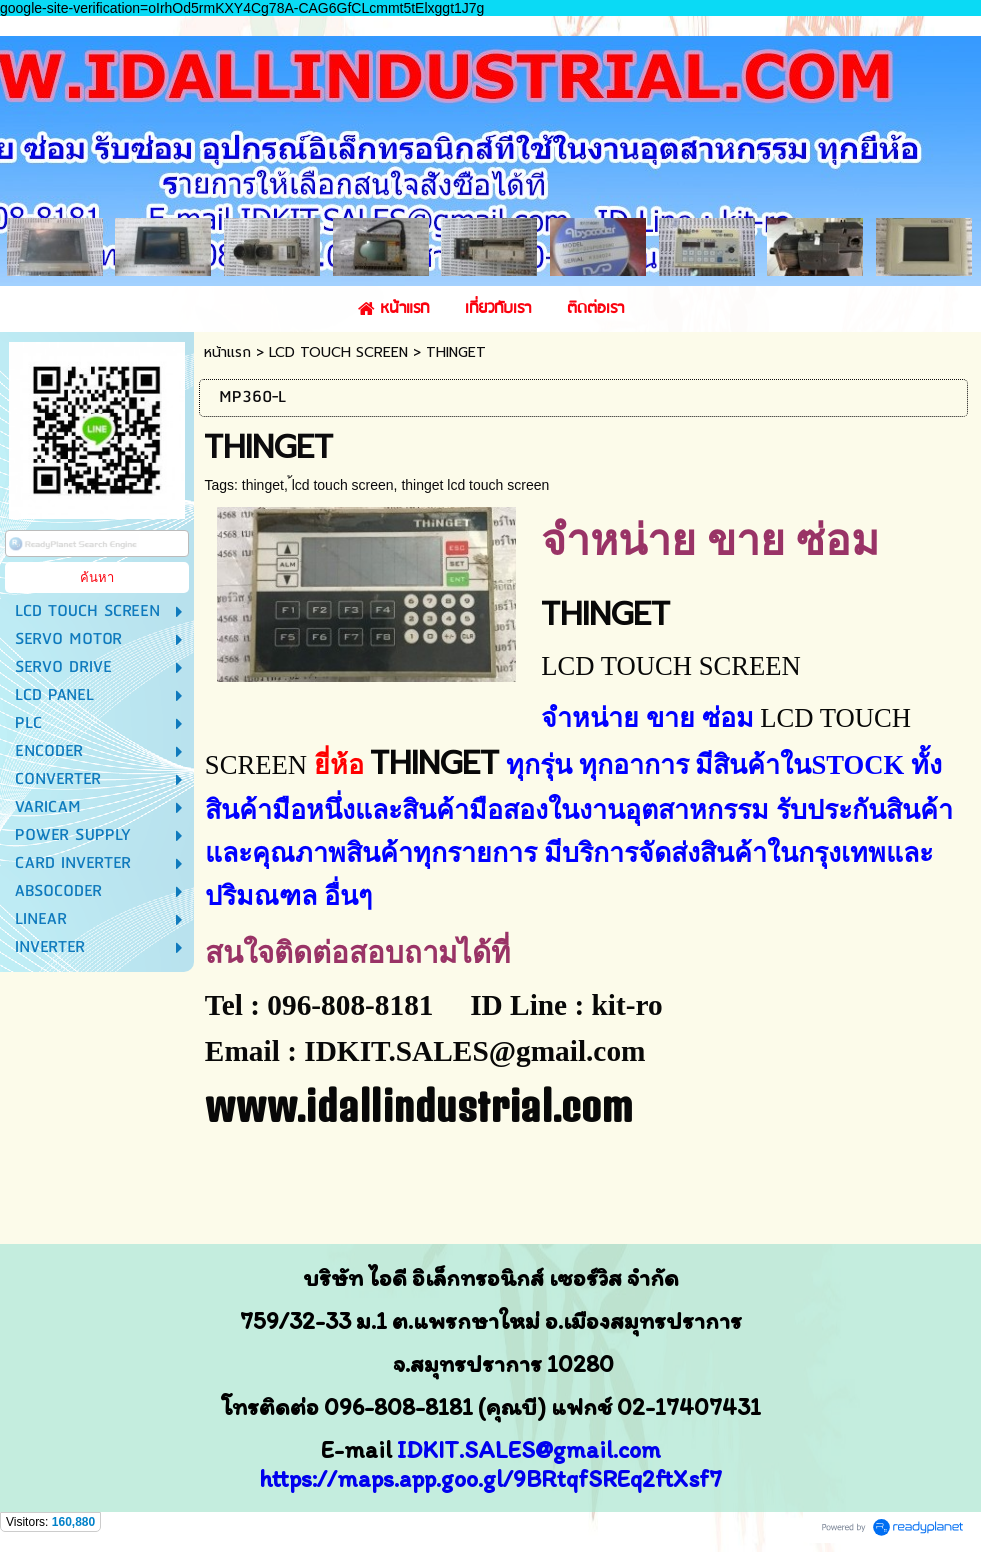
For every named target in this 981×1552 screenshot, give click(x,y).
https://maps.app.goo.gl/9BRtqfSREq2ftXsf (484, 1478)
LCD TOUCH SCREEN (338, 352)
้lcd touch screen (343, 485)
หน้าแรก (227, 352)
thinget (263, 485)
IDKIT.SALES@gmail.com (529, 1449)
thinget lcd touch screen (475, 485)
